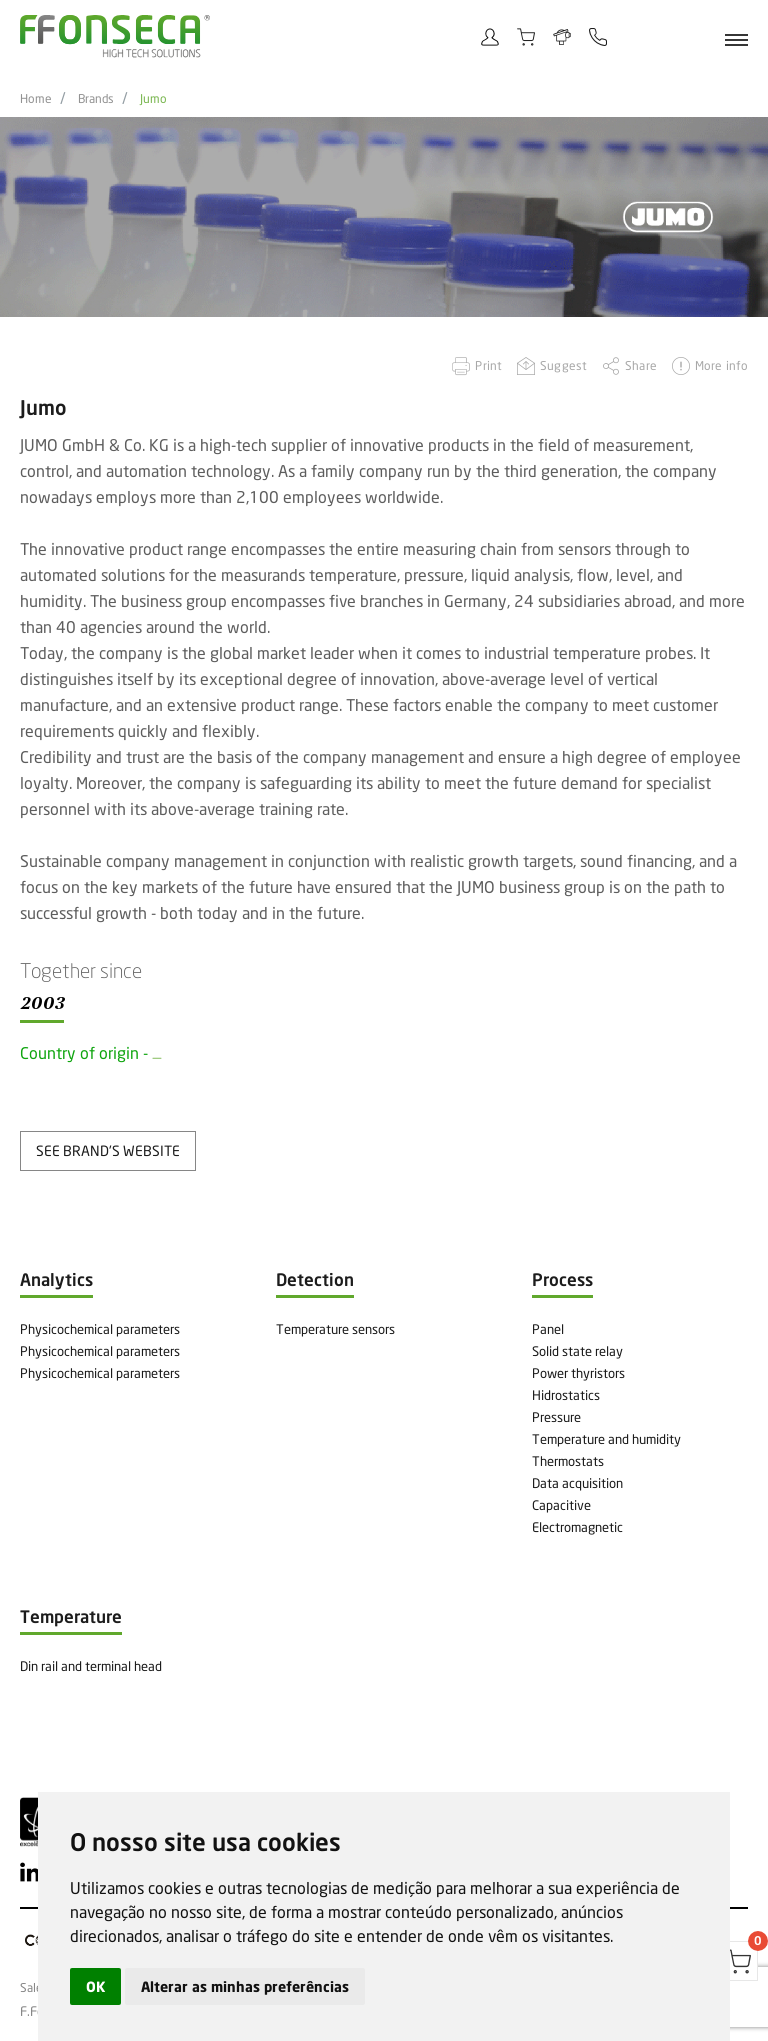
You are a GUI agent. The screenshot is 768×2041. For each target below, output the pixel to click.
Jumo (153, 99)
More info (721, 365)
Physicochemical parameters (100, 1329)
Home (36, 99)
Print (488, 365)
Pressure (556, 1417)
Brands (96, 99)
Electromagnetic (577, 1527)
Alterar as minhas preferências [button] (245, 1986)
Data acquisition (577, 1483)
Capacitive (561, 1505)
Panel (548, 1329)
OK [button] (95, 1986)
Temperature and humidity (606, 1439)
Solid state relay (577, 1351)
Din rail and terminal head (91, 1666)
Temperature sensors (335, 1329)
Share (641, 365)
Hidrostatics (566, 1395)
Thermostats (568, 1461)
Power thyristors (578, 1373)
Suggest (563, 365)
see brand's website (108, 1150)
